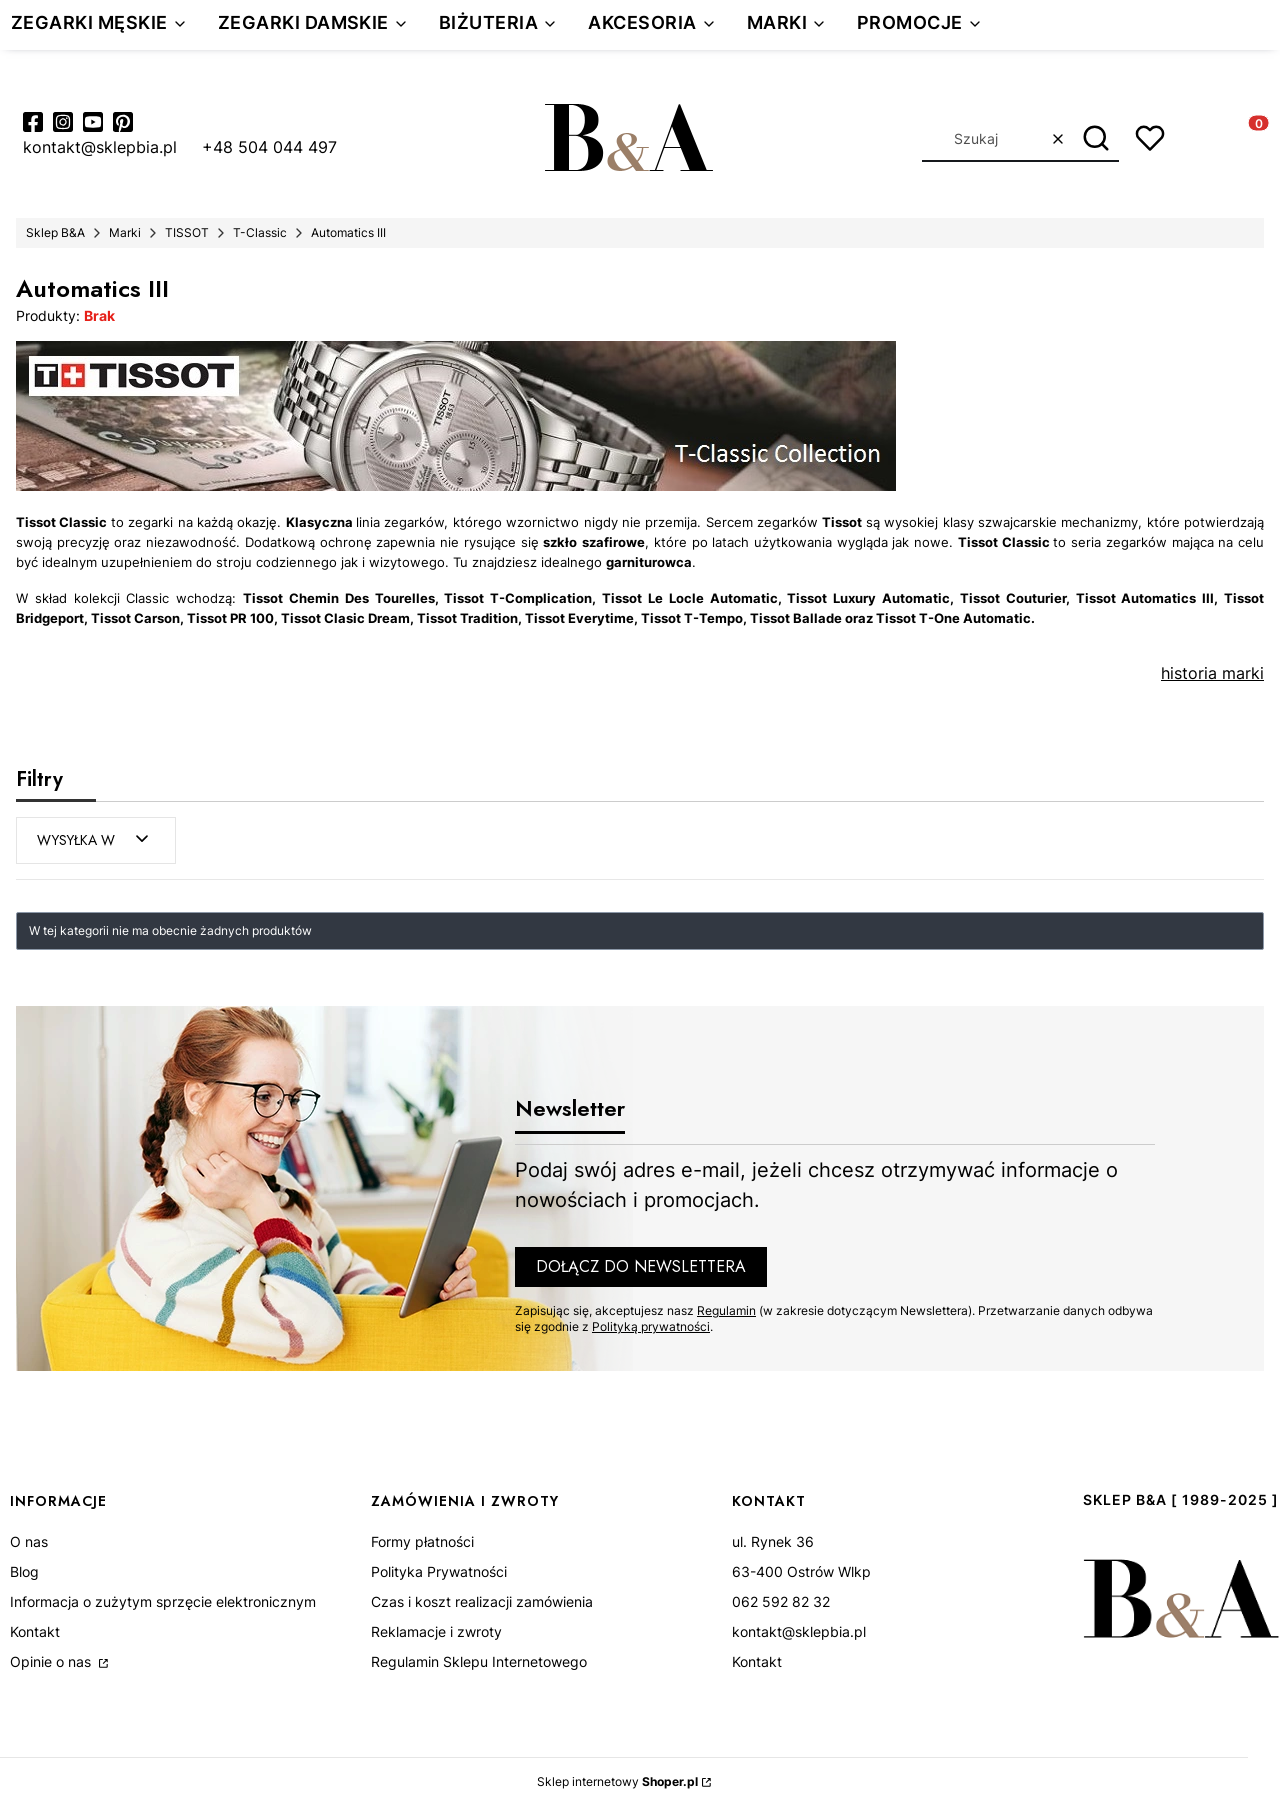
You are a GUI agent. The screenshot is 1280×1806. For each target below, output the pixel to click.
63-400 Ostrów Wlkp (801, 1571)
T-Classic (260, 232)
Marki (125, 232)
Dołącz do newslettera (641, 1266)
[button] (1096, 139)
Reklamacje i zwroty (436, 1631)
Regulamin (726, 1310)
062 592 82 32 (781, 1601)
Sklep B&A (55, 232)
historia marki (1212, 673)
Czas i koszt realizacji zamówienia (482, 1601)
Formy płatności (422, 1541)
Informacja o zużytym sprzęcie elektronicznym (163, 1601)
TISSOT (187, 232)
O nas (29, 1541)
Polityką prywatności (651, 1326)
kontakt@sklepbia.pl (799, 1631)
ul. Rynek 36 (773, 1541)
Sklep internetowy (617, 1781)
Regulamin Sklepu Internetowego (479, 1661)
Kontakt (35, 1631)
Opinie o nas (52, 1661)
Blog (24, 1571)
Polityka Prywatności (439, 1571)
